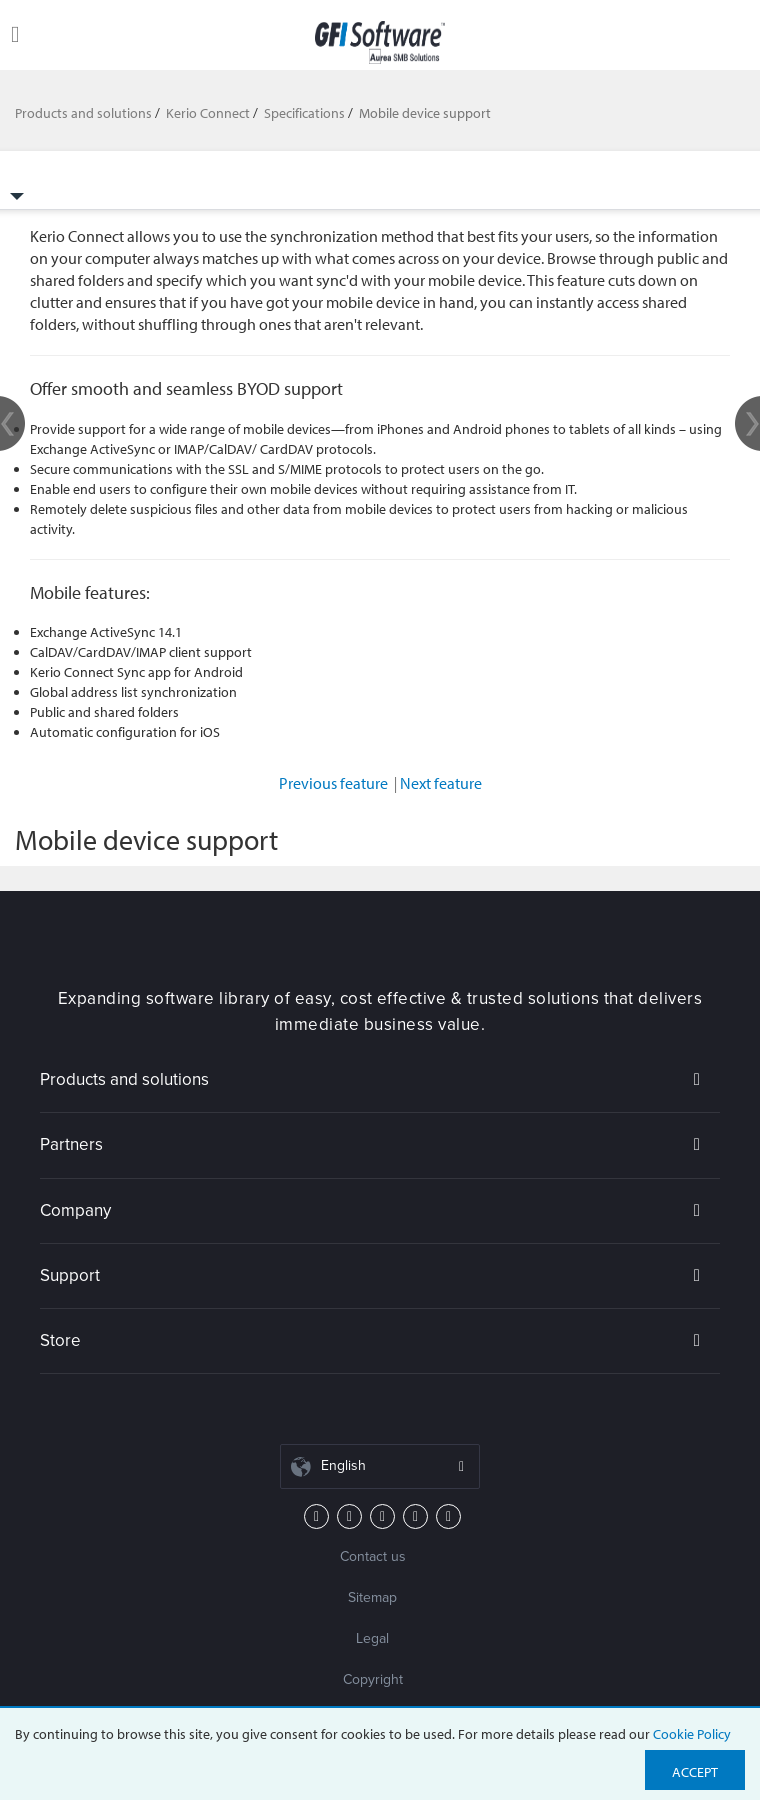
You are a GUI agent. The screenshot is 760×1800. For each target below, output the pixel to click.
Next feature (441, 783)
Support (70, 1275)
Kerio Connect (208, 113)
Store (60, 1340)
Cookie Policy (692, 1734)
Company (75, 1210)
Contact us (373, 1556)
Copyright (373, 1679)
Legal (372, 1638)
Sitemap (372, 1597)
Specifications (304, 113)
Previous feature (338, 783)
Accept (695, 1772)
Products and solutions (83, 113)
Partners (71, 1144)
